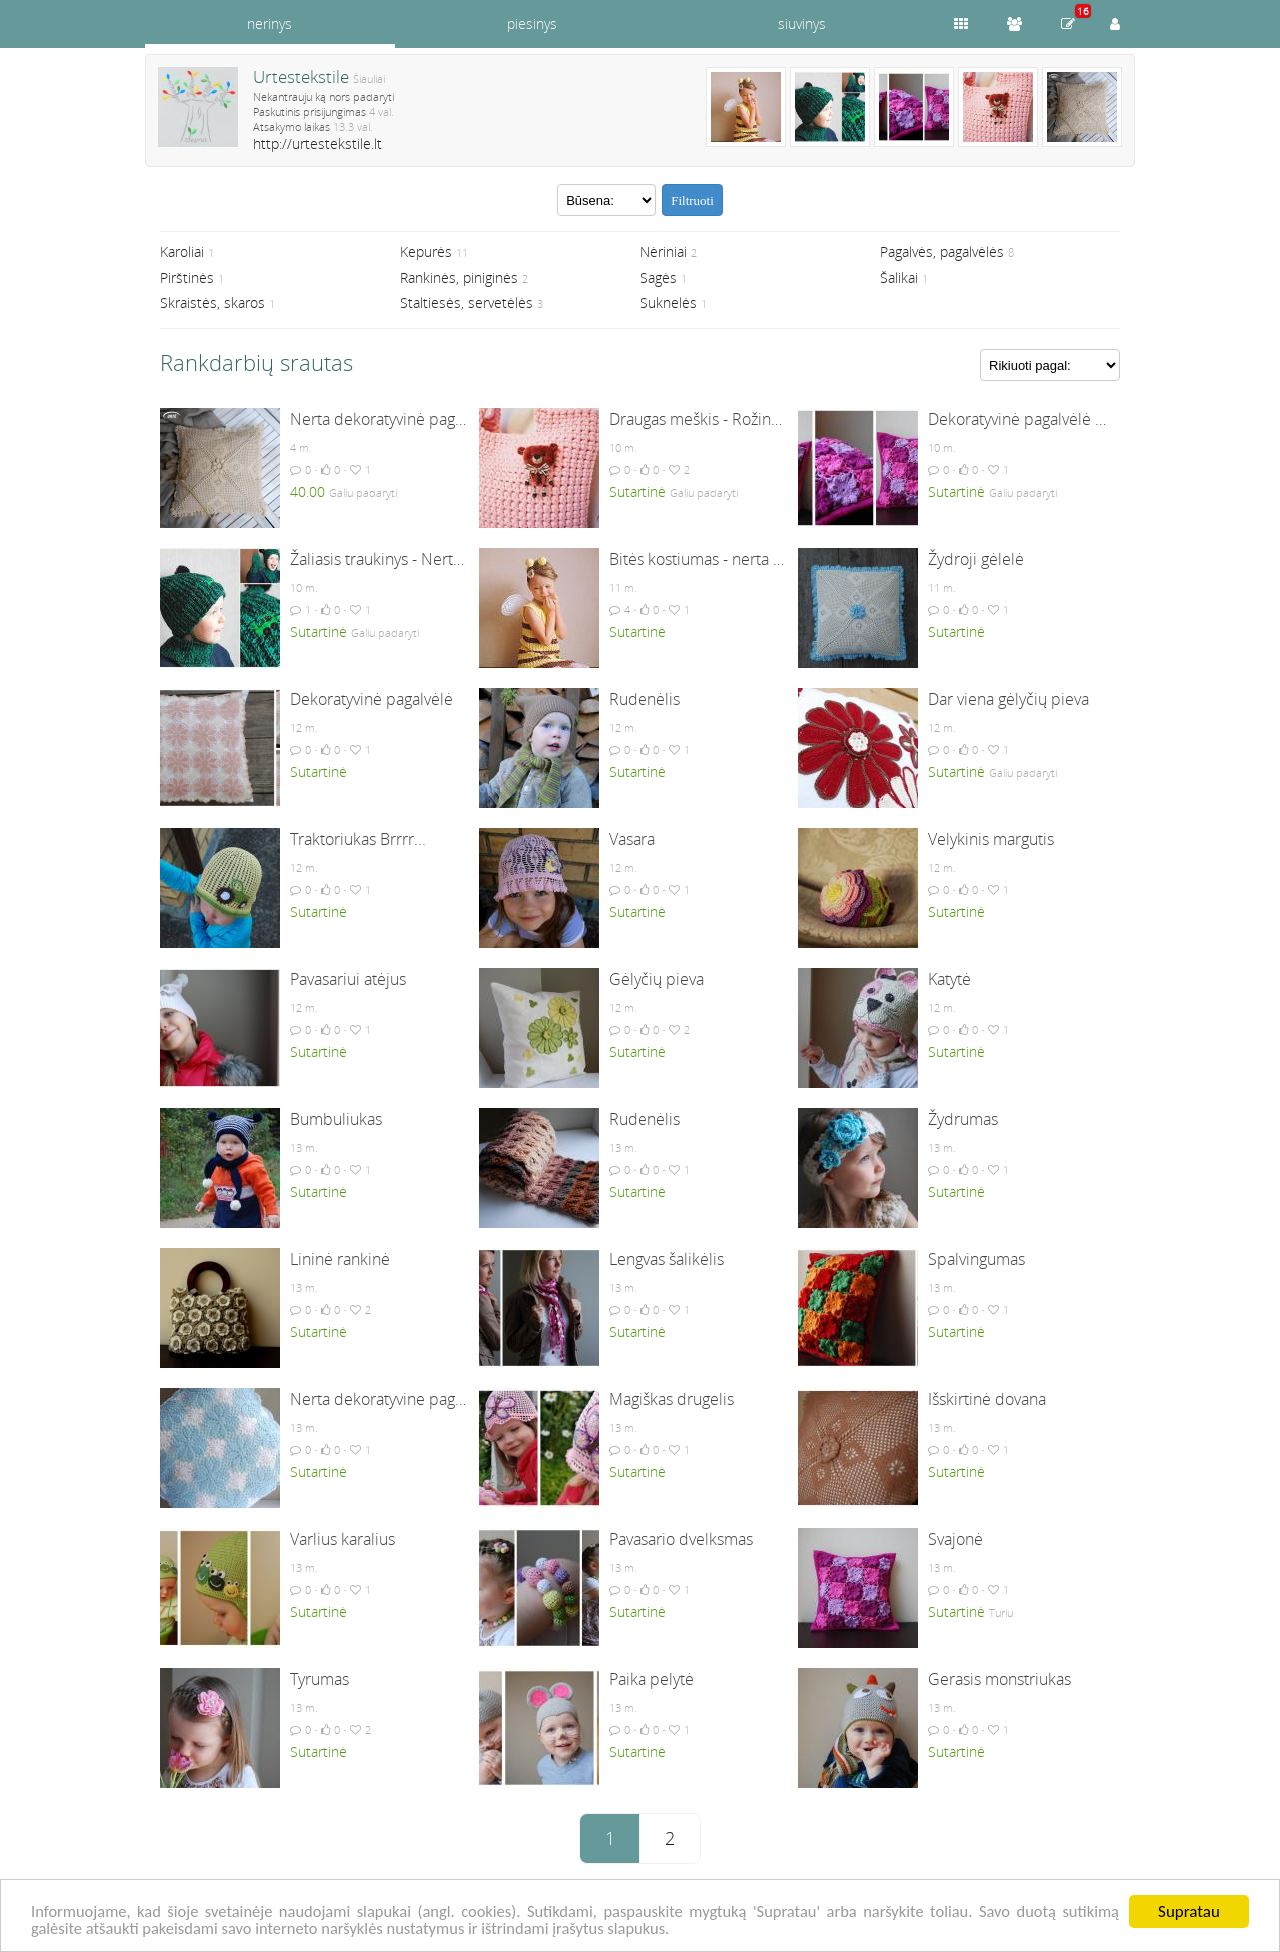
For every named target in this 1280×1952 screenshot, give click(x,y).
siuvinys (802, 23)
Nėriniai (663, 251)
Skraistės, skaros (212, 302)
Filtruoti (692, 200)
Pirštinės (187, 277)
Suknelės (668, 302)
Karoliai (182, 251)
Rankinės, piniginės (459, 277)
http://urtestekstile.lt (317, 143)
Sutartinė (637, 491)
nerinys (269, 23)
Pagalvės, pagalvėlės (942, 251)
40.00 (307, 491)
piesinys (532, 23)
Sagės (658, 277)
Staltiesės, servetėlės (466, 302)
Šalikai (899, 277)
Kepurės (426, 251)
